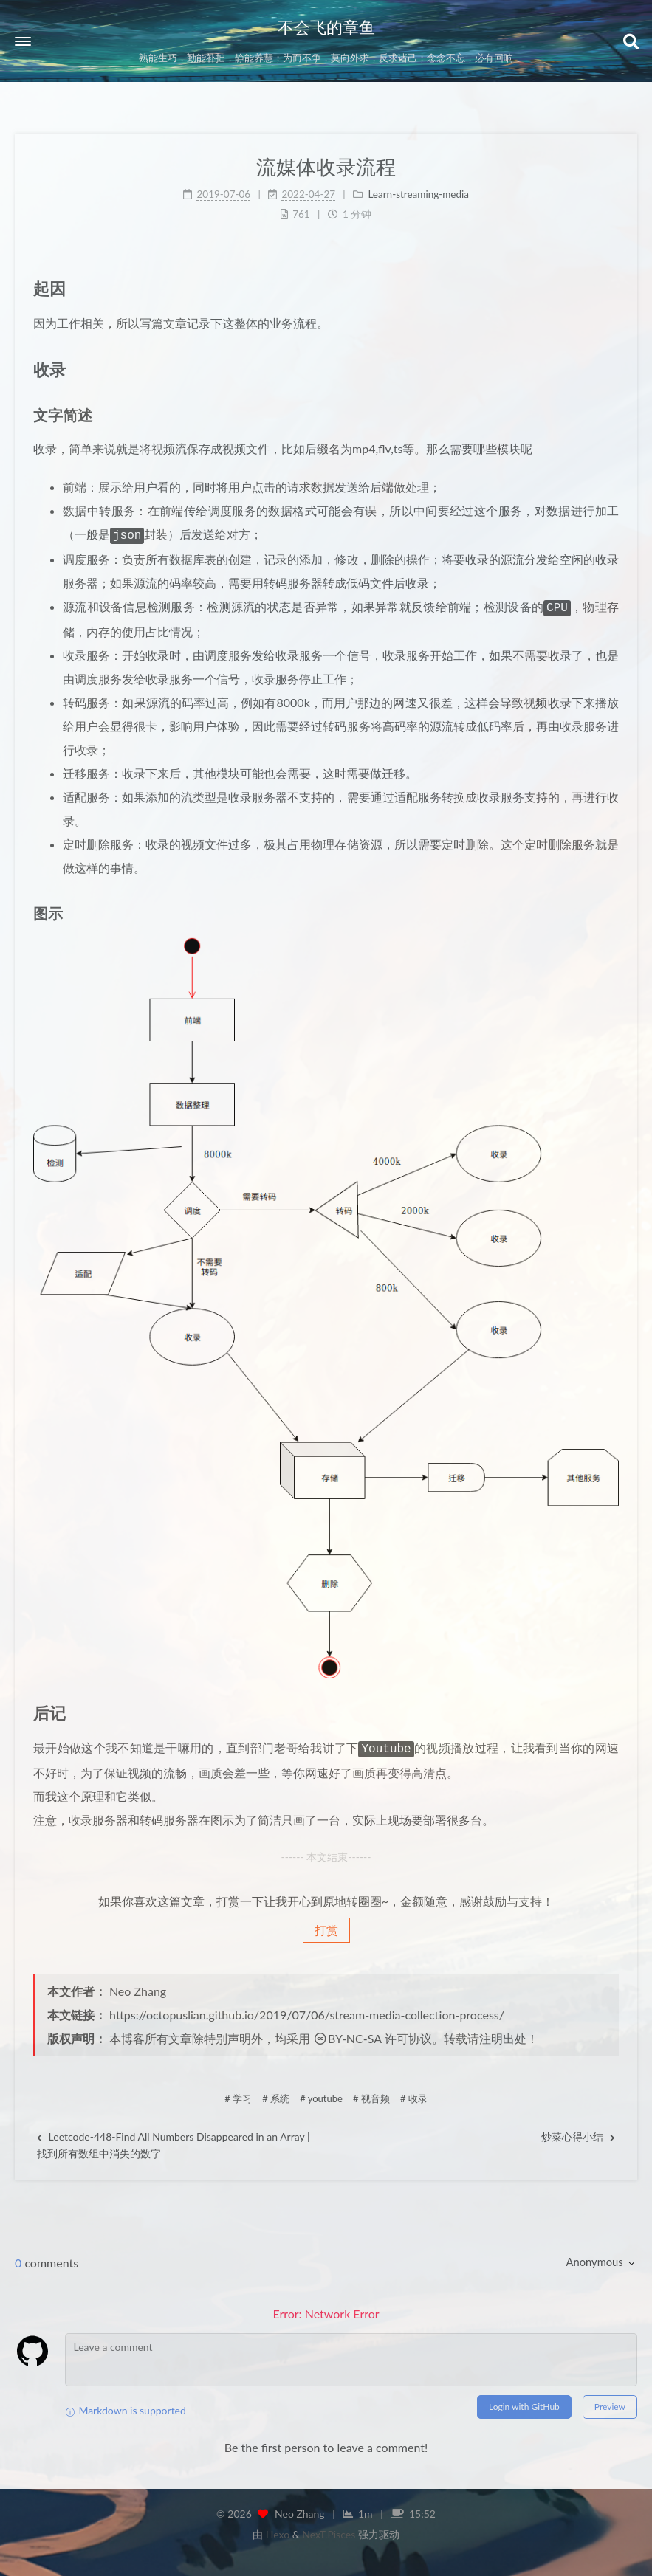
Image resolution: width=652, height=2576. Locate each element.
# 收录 (414, 2094)
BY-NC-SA (347, 2034)
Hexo (277, 2530)
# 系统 (275, 2094)
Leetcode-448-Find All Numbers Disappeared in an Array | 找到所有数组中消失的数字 (173, 2140)
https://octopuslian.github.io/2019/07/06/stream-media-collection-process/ (306, 2010)
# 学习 (238, 2094)
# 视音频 (371, 2094)
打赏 (326, 1925)
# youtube (321, 2094)
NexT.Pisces (328, 2530)
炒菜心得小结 (578, 2132)
